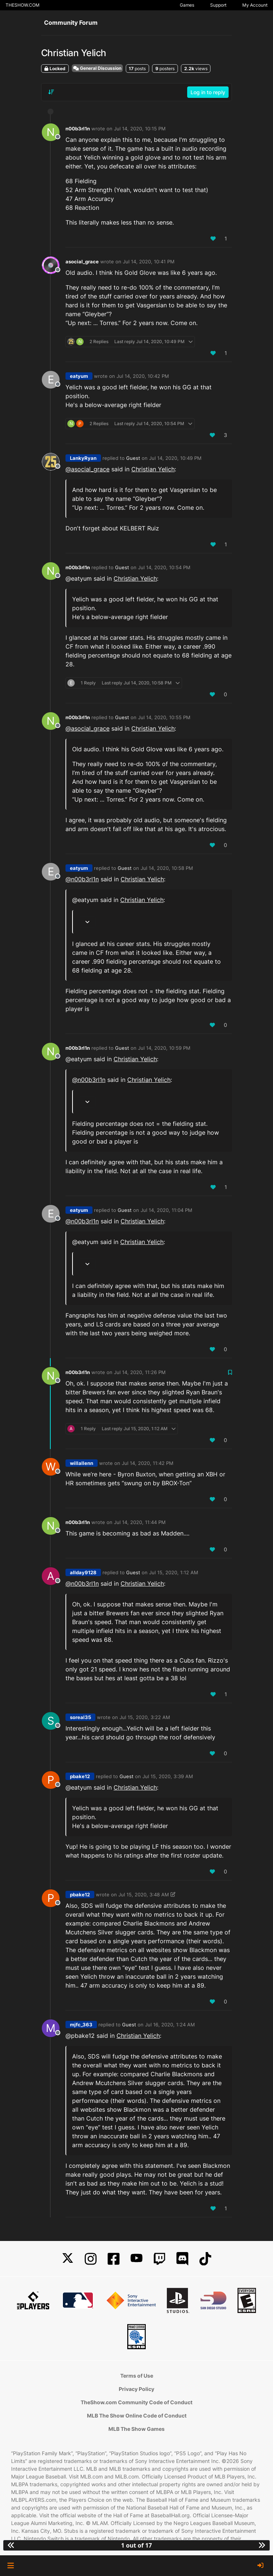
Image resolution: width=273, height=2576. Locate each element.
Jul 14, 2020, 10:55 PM (164, 717)
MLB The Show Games (136, 2429)
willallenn (81, 1463)
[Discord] (182, 2259)
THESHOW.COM (23, 5)
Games (187, 5)
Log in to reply (208, 92)
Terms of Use (136, 2375)
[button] (10, 2565)
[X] (68, 2259)
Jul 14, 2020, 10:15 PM (140, 128)
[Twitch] (159, 2259)
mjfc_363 (81, 2024)
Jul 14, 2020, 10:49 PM (175, 458)
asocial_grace (82, 261)
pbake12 (80, 1776)
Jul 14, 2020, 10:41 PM (149, 261)
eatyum (79, 376)
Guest (133, 458)
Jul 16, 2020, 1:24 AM (170, 2024)
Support (218, 5)
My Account (254, 5)
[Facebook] (113, 2259)
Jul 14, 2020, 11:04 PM (166, 1210)
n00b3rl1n (77, 128)
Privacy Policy (136, 2389)
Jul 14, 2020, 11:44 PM (140, 1522)
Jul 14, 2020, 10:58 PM (167, 868)
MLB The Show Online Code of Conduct (136, 2415)
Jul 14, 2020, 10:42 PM (143, 376)
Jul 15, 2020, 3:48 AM (143, 1894)
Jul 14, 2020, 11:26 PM (140, 1372)
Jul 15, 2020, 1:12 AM (173, 1572)
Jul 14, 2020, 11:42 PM (147, 1463)
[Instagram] (91, 2259)
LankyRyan (83, 458)
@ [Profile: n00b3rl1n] (82, 879)
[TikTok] (205, 2259)
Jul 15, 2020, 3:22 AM (144, 1717)
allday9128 (83, 1572)
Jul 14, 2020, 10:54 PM (164, 567)
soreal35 (80, 1717)
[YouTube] (136, 2259)
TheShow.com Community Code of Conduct (136, 2402)
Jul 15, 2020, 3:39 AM (167, 1776)
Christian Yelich (153, 469)
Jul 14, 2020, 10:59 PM (164, 1048)
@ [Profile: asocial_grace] (87, 469)
